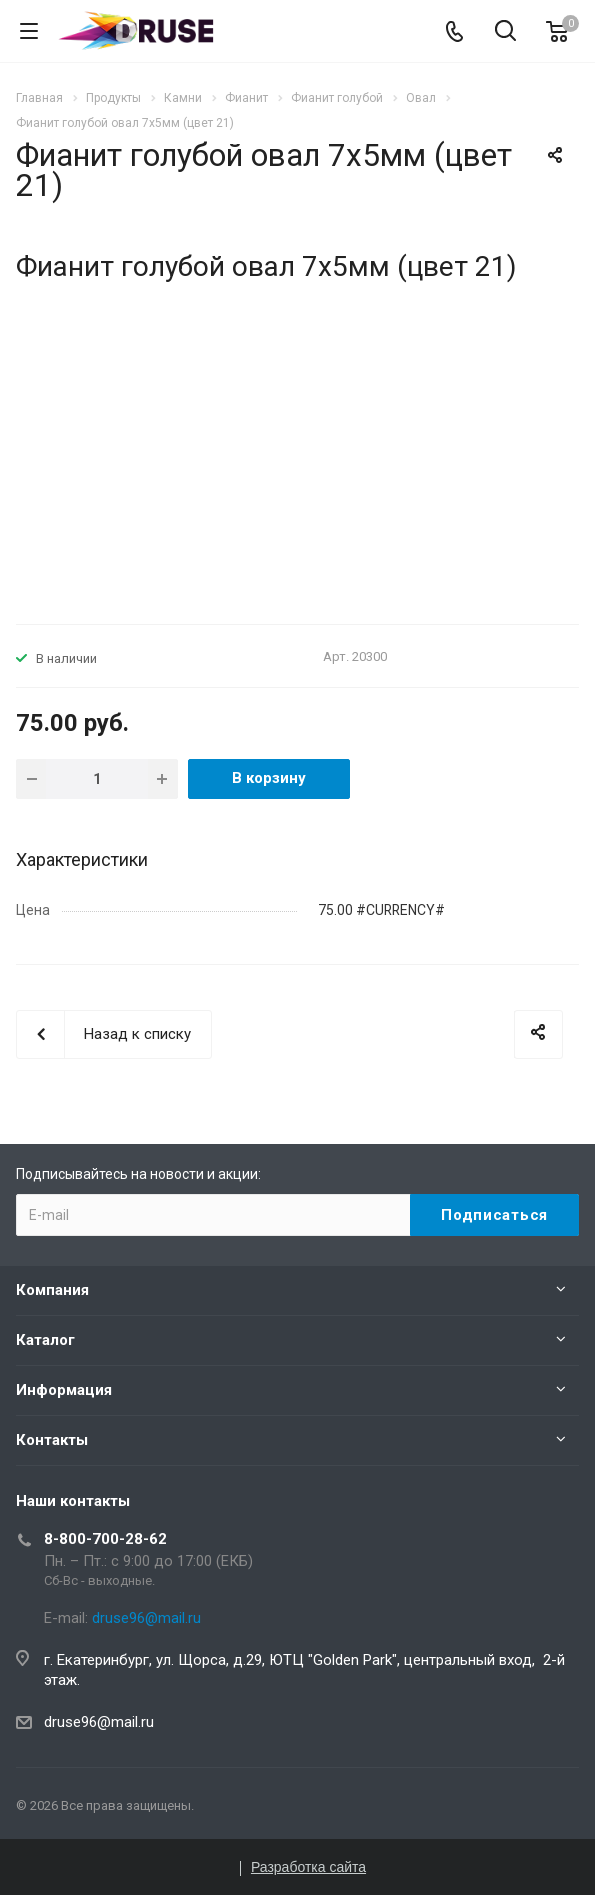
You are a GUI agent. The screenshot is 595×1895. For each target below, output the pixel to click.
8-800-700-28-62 (105, 1539)
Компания (52, 1290)
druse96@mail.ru (99, 1722)
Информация (64, 1390)
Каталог (45, 1340)
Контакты (52, 1440)
